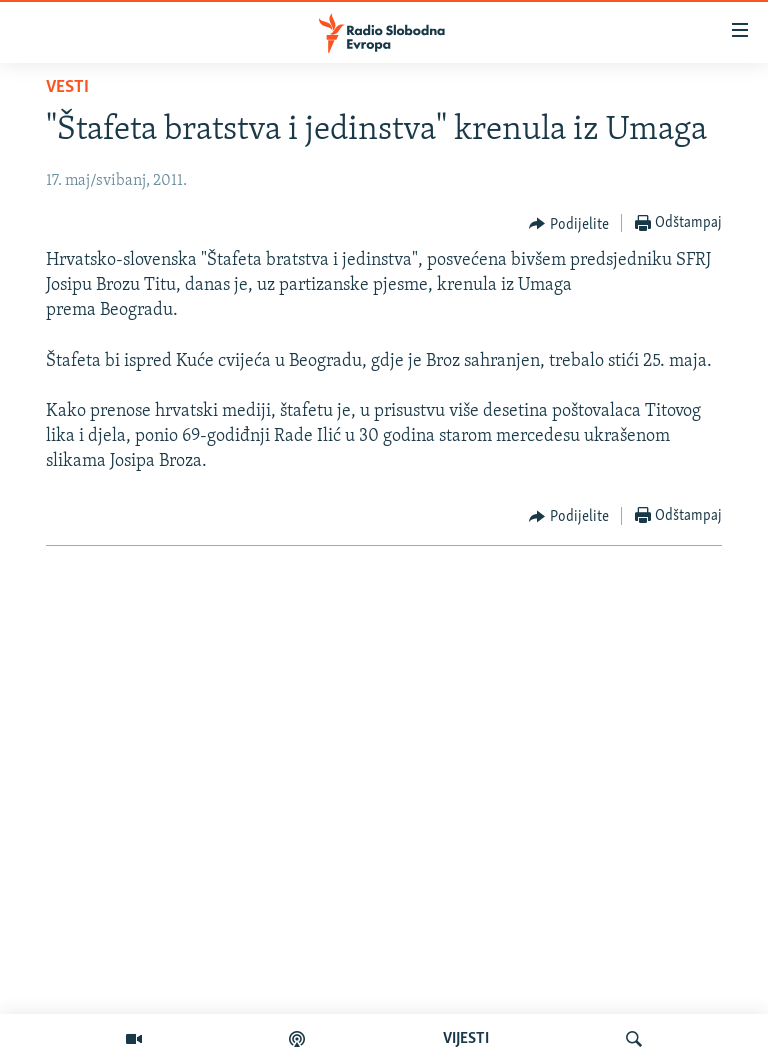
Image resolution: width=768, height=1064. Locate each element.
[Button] (569, 224)
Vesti (67, 87)
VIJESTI (466, 1039)
